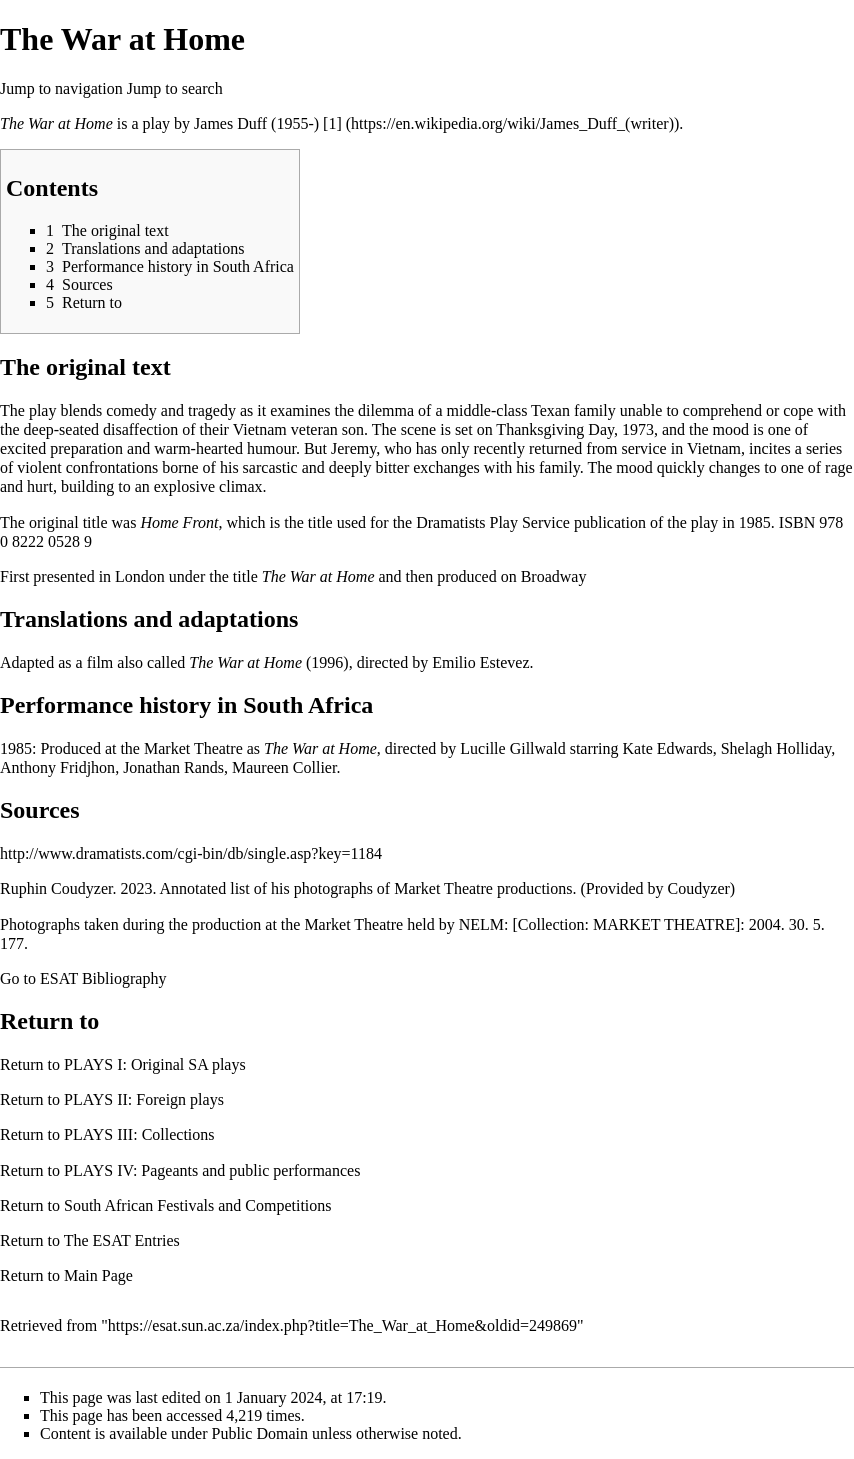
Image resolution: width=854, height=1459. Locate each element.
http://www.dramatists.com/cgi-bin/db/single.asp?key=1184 (191, 853)
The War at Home (56, 123)
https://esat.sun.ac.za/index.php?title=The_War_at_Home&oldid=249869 (342, 1325)
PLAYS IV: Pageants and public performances (212, 1170)
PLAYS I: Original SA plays (155, 1064)
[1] (332, 123)
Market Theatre (193, 748)
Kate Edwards (668, 748)
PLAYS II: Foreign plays (144, 1099)
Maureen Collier (284, 767)
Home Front (179, 522)
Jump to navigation (61, 88)
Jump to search (175, 88)
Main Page (98, 1275)
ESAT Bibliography (103, 978)
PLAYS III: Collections (139, 1134)
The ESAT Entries (122, 1240)
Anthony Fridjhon (57, 767)
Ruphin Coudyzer (56, 888)
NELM (481, 924)
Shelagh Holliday (776, 748)
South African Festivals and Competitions (198, 1205)
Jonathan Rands (173, 767)
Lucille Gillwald (512, 748)
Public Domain (260, 1433)
